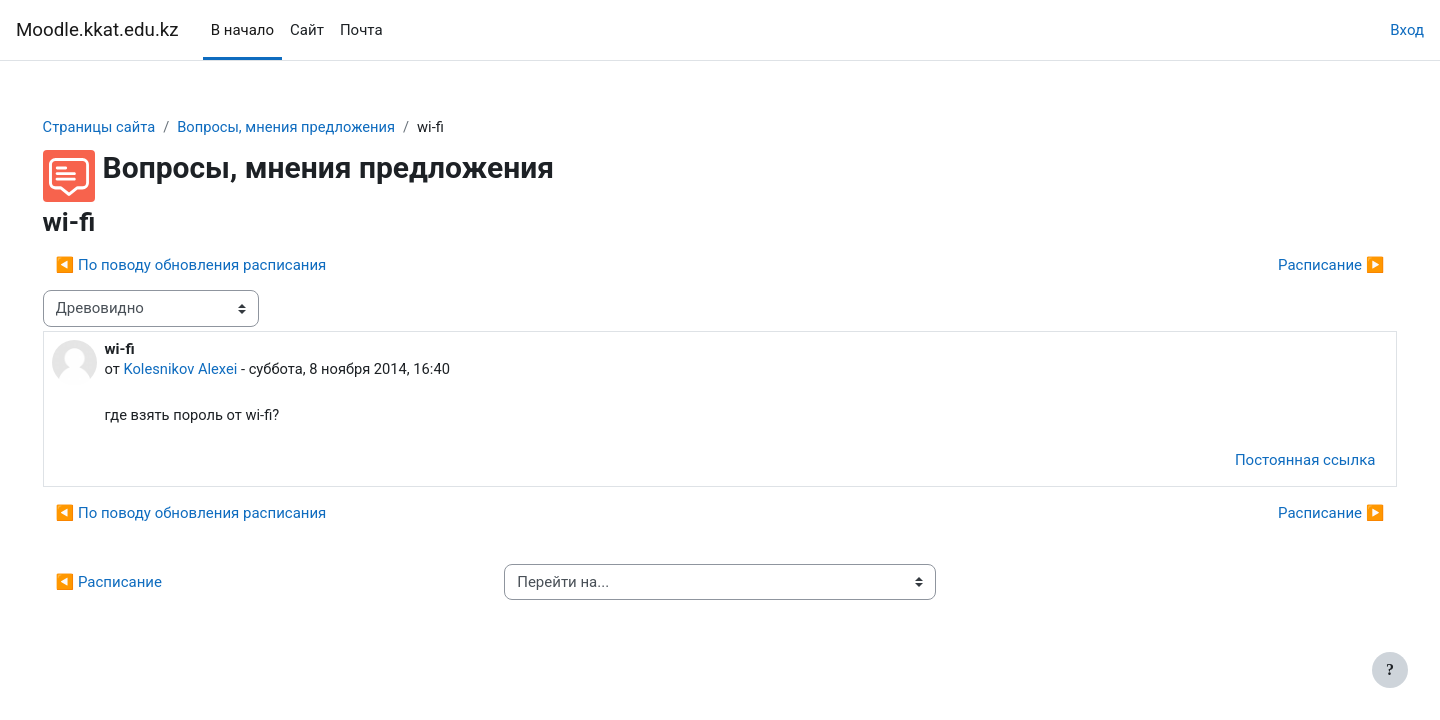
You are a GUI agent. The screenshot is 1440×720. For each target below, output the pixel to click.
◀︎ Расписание (137, 584)
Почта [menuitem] (361, 30)
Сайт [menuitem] (307, 30)
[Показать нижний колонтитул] (1390, 670)
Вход (1407, 30)
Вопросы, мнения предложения (319, 127)
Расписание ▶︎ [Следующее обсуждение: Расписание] (1303, 266)
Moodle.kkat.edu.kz (97, 30)
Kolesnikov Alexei (210, 370)
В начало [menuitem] (242, 30)
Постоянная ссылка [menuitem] (1276, 462)
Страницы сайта (128, 127)
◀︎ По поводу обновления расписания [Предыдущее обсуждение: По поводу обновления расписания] (219, 266)
